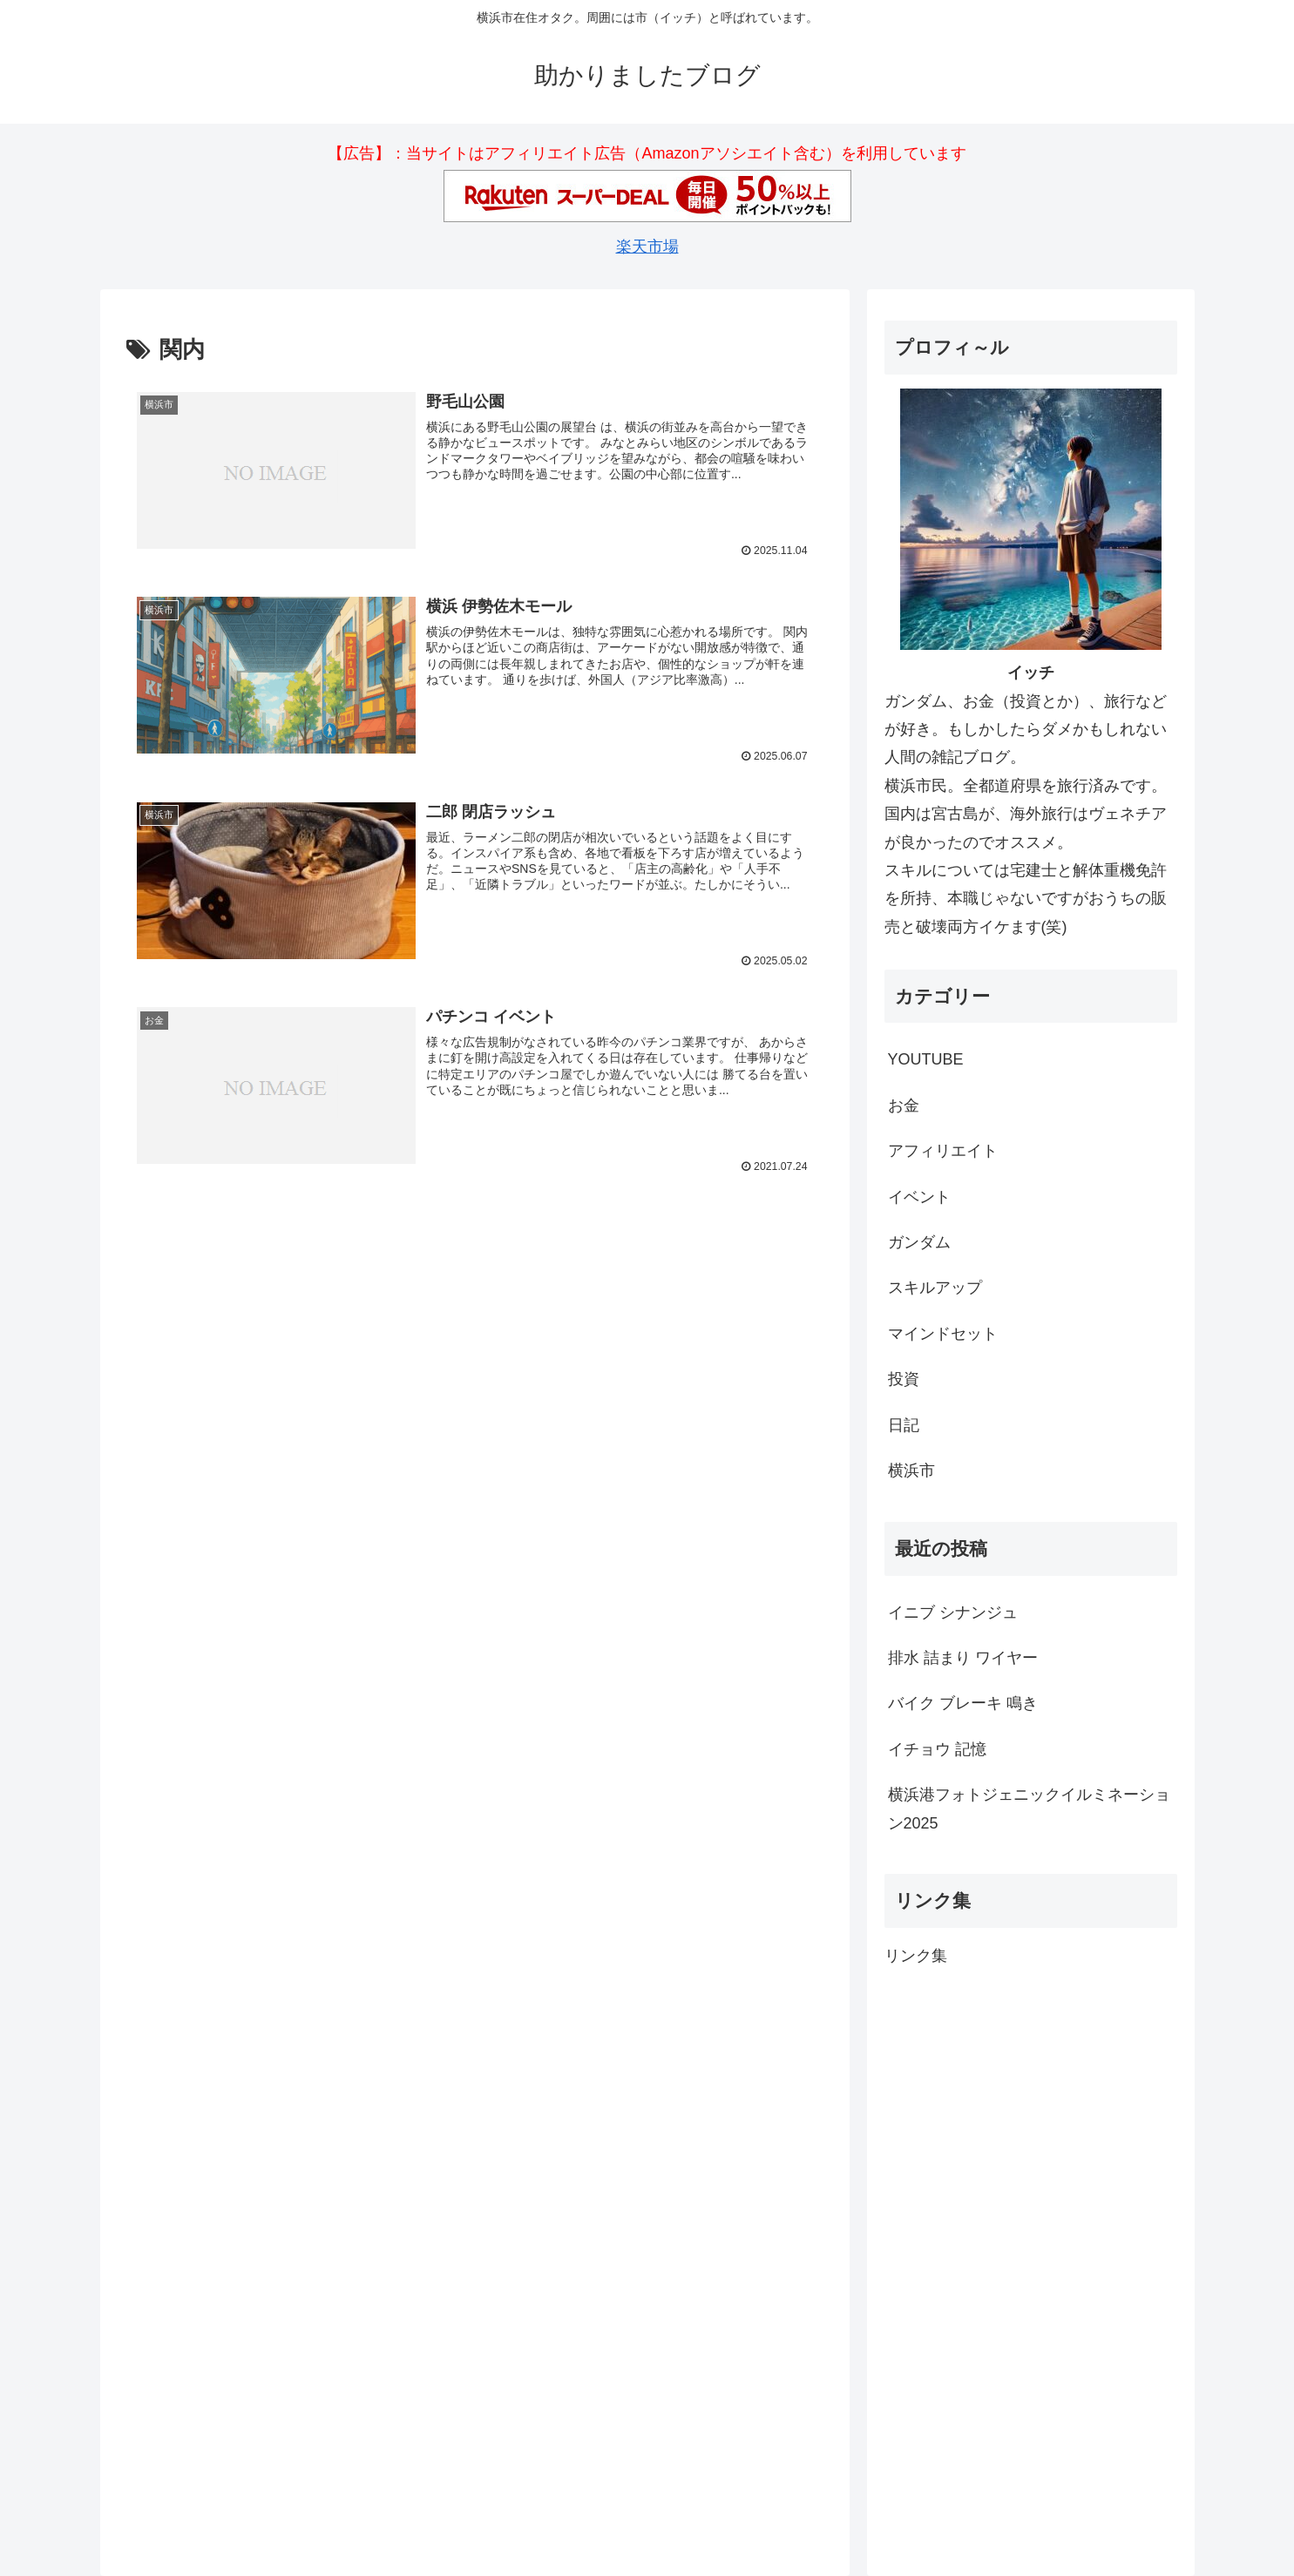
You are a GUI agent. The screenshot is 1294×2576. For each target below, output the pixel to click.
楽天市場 (647, 246)
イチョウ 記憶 (937, 1749)
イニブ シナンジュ (953, 1612)
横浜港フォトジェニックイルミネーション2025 (1029, 1808)
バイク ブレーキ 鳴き (963, 1703)
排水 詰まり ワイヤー (963, 1658)
